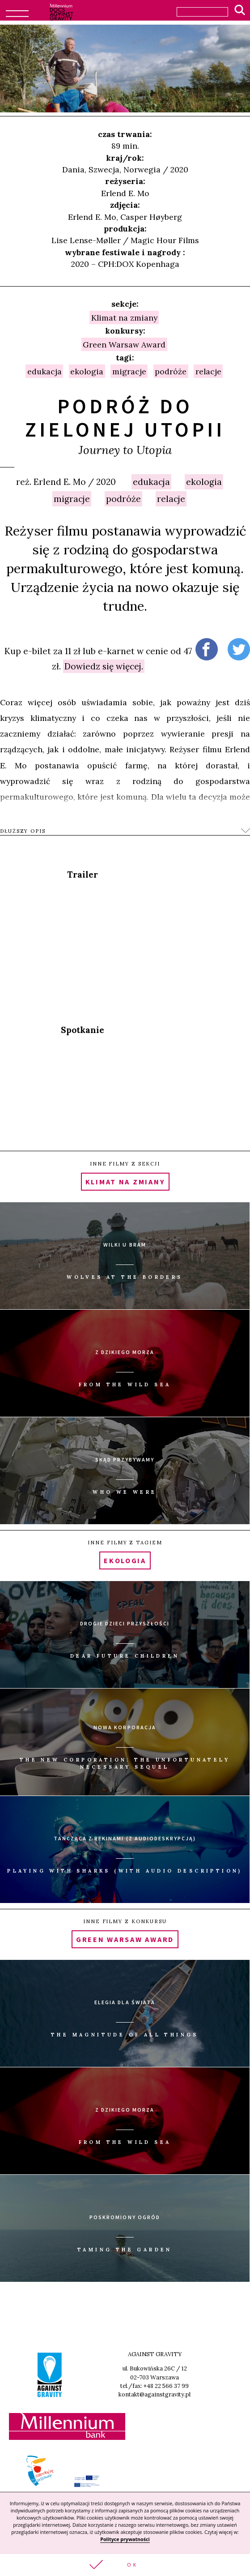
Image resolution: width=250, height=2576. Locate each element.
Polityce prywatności (124, 2539)
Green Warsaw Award (124, 344)
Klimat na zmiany (124, 317)
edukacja (151, 481)
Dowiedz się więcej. (103, 666)
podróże (123, 498)
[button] (125, 2565)
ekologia (204, 481)
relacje (171, 498)
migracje (72, 498)
